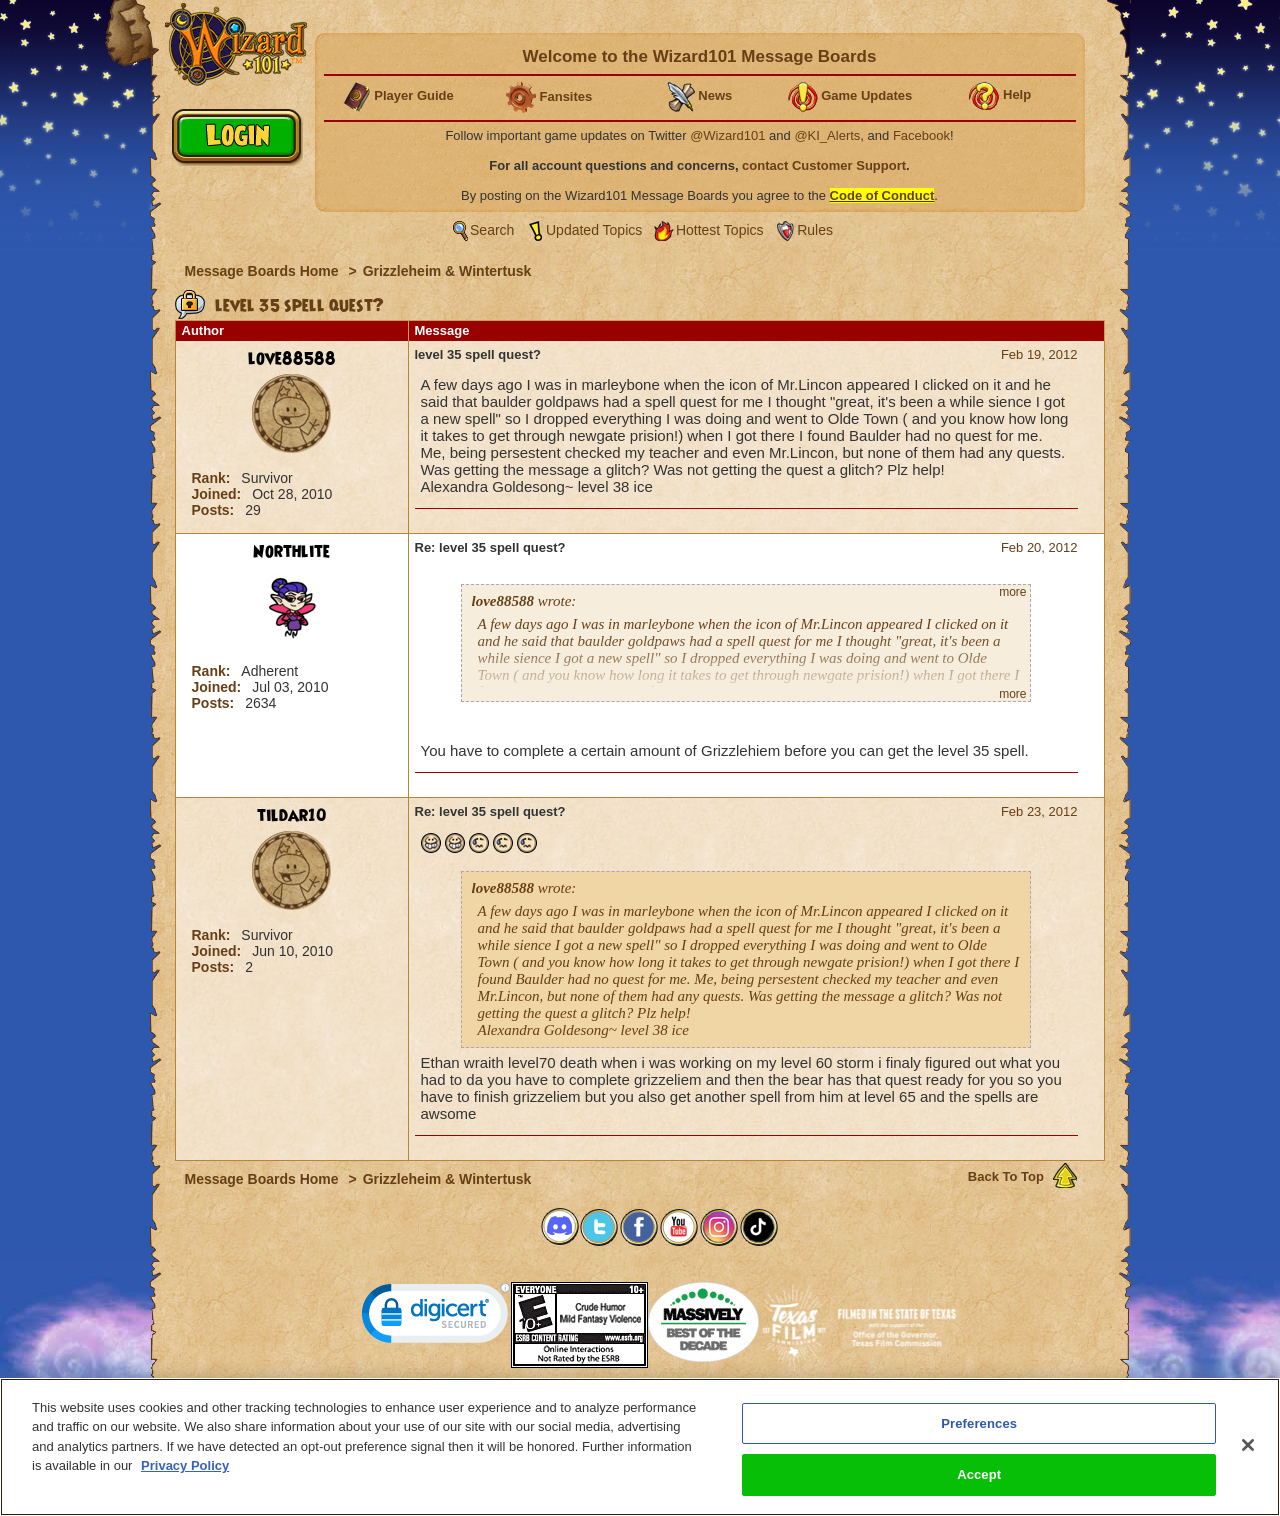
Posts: (215, 510)
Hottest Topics (720, 230)
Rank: (213, 478)
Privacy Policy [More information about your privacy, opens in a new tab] (185, 1465)
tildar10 (292, 816)
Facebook (921, 135)
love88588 (292, 359)
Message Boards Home (264, 271)
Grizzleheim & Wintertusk (447, 271)
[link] (436, 1317)
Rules (815, 230)
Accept (979, 1474)
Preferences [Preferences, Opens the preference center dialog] (979, 1423)
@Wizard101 (727, 135)
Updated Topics (594, 230)
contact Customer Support (824, 165)
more (1012, 592)
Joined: (219, 494)
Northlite (291, 552)
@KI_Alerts (827, 135)
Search (492, 230)
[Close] (1248, 1445)
